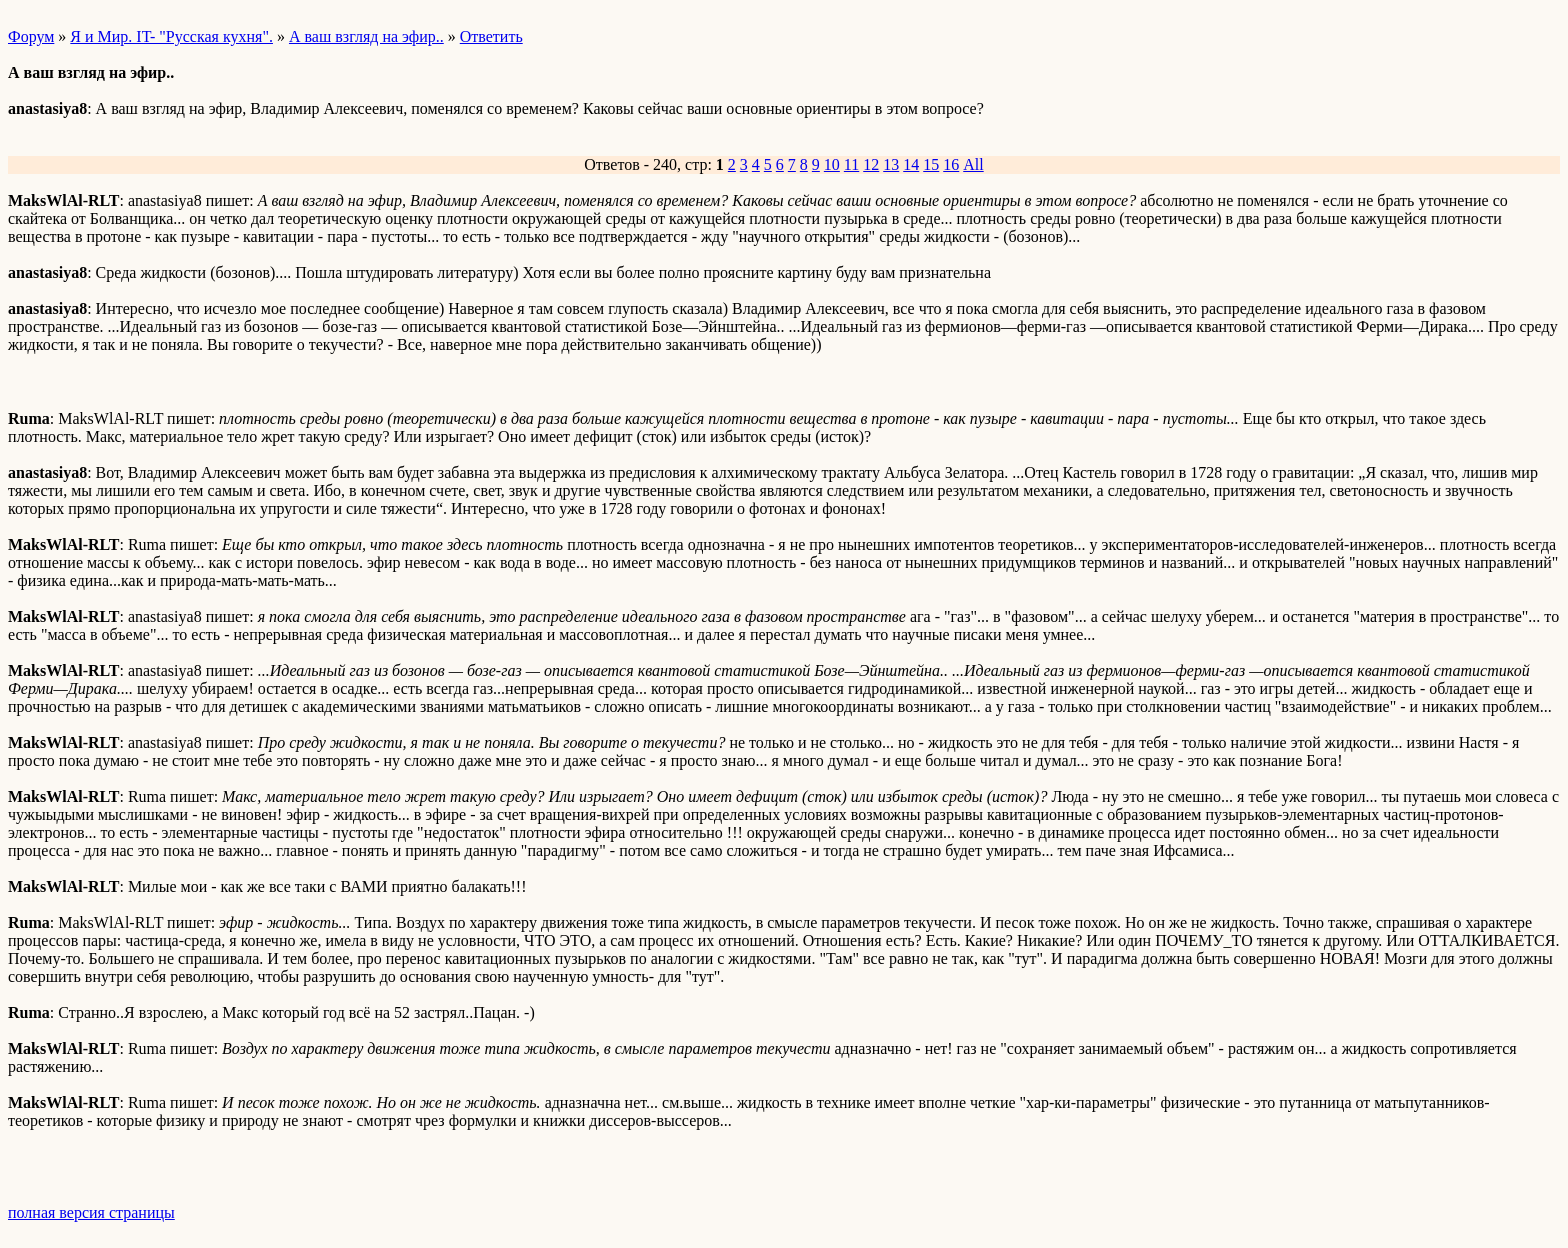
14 (911, 164)
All (973, 164)
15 (931, 164)
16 (951, 164)
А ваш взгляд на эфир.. (366, 36)
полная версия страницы (91, 1212)
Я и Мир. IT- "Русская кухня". (171, 36)
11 (851, 164)
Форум (31, 36)
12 (871, 164)
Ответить (491, 36)
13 (891, 164)
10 (832, 164)
